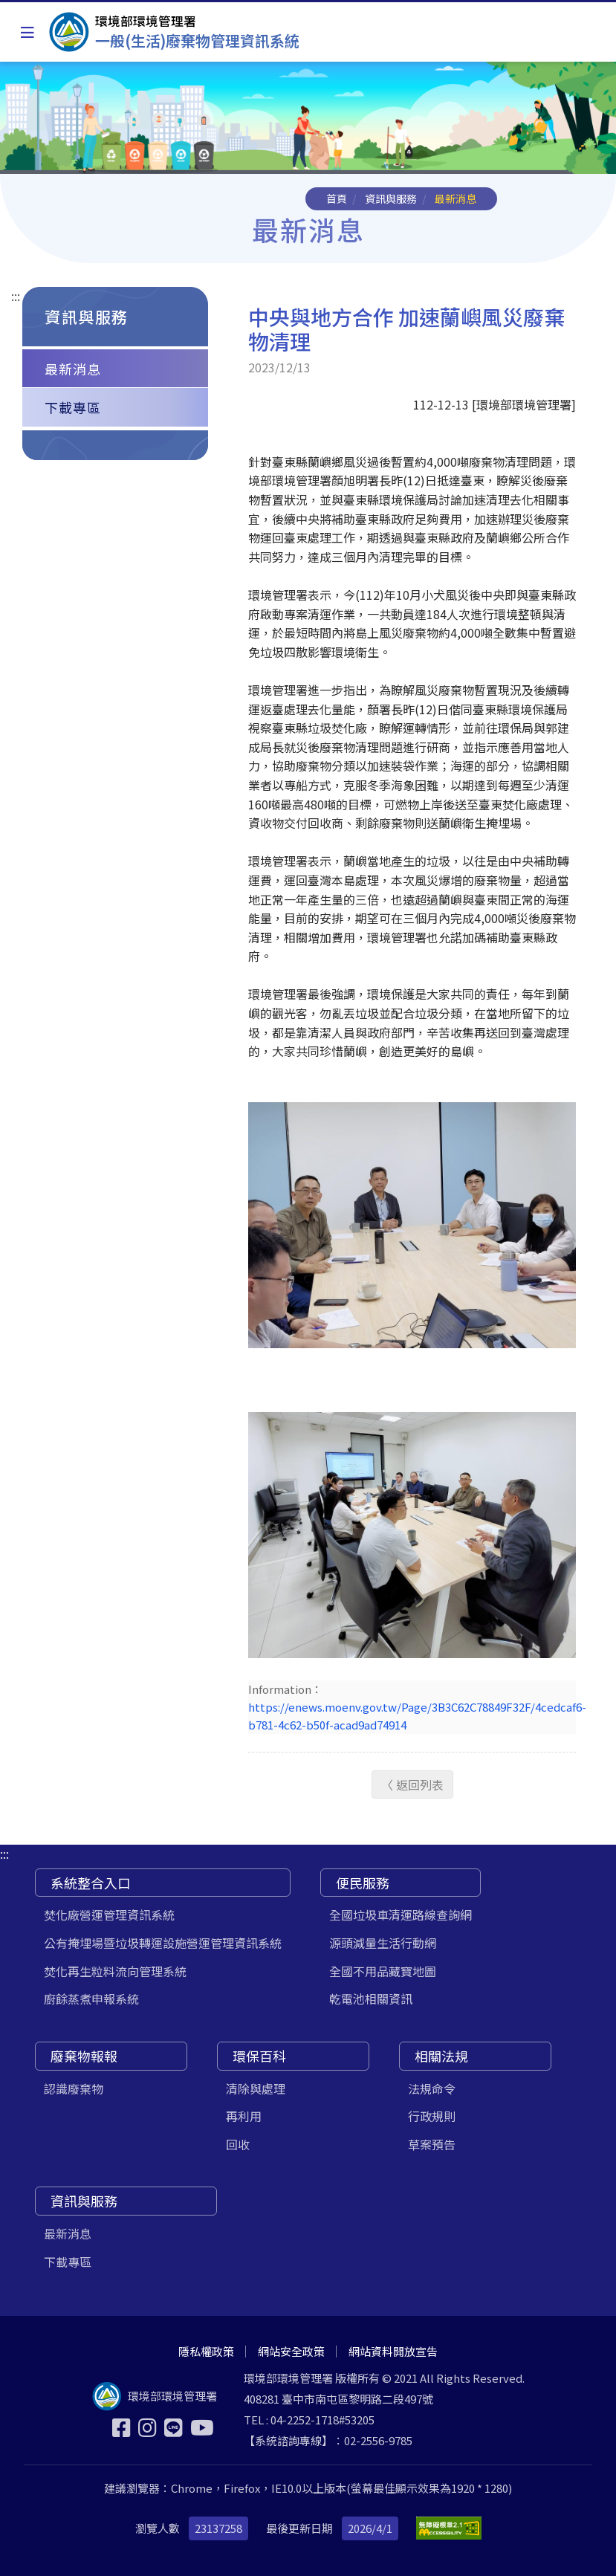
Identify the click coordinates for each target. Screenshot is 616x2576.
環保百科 (259, 2055)
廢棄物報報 (84, 2055)
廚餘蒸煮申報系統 (91, 1998)
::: (15, 296)
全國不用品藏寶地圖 (382, 1971)
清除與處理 (255, 2088)
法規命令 (431, 2088)
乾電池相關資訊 (370, 1998)
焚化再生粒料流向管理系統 (115, 1971)
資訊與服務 (391, 198)
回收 (238, 2144)
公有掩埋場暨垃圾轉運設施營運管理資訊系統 (163, 1943)
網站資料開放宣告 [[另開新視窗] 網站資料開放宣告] (393, 2351)
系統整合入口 (91, 1882)
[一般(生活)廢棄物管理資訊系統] (174, 32)
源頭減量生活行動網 (382, 1943)
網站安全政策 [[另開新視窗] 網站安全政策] (291, 2351)
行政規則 (431, 2116)
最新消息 (73, 368)
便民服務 (362, 1882)
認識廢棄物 (73, 2088)
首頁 (336, 198)
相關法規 (441, 2055)
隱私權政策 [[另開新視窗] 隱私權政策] (206, 2351)
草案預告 (431, 2144)
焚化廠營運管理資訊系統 (109, 1914)
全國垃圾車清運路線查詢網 (400, 1914)
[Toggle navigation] (27, 32)
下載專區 (73, 407)
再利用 (244, 2116)
